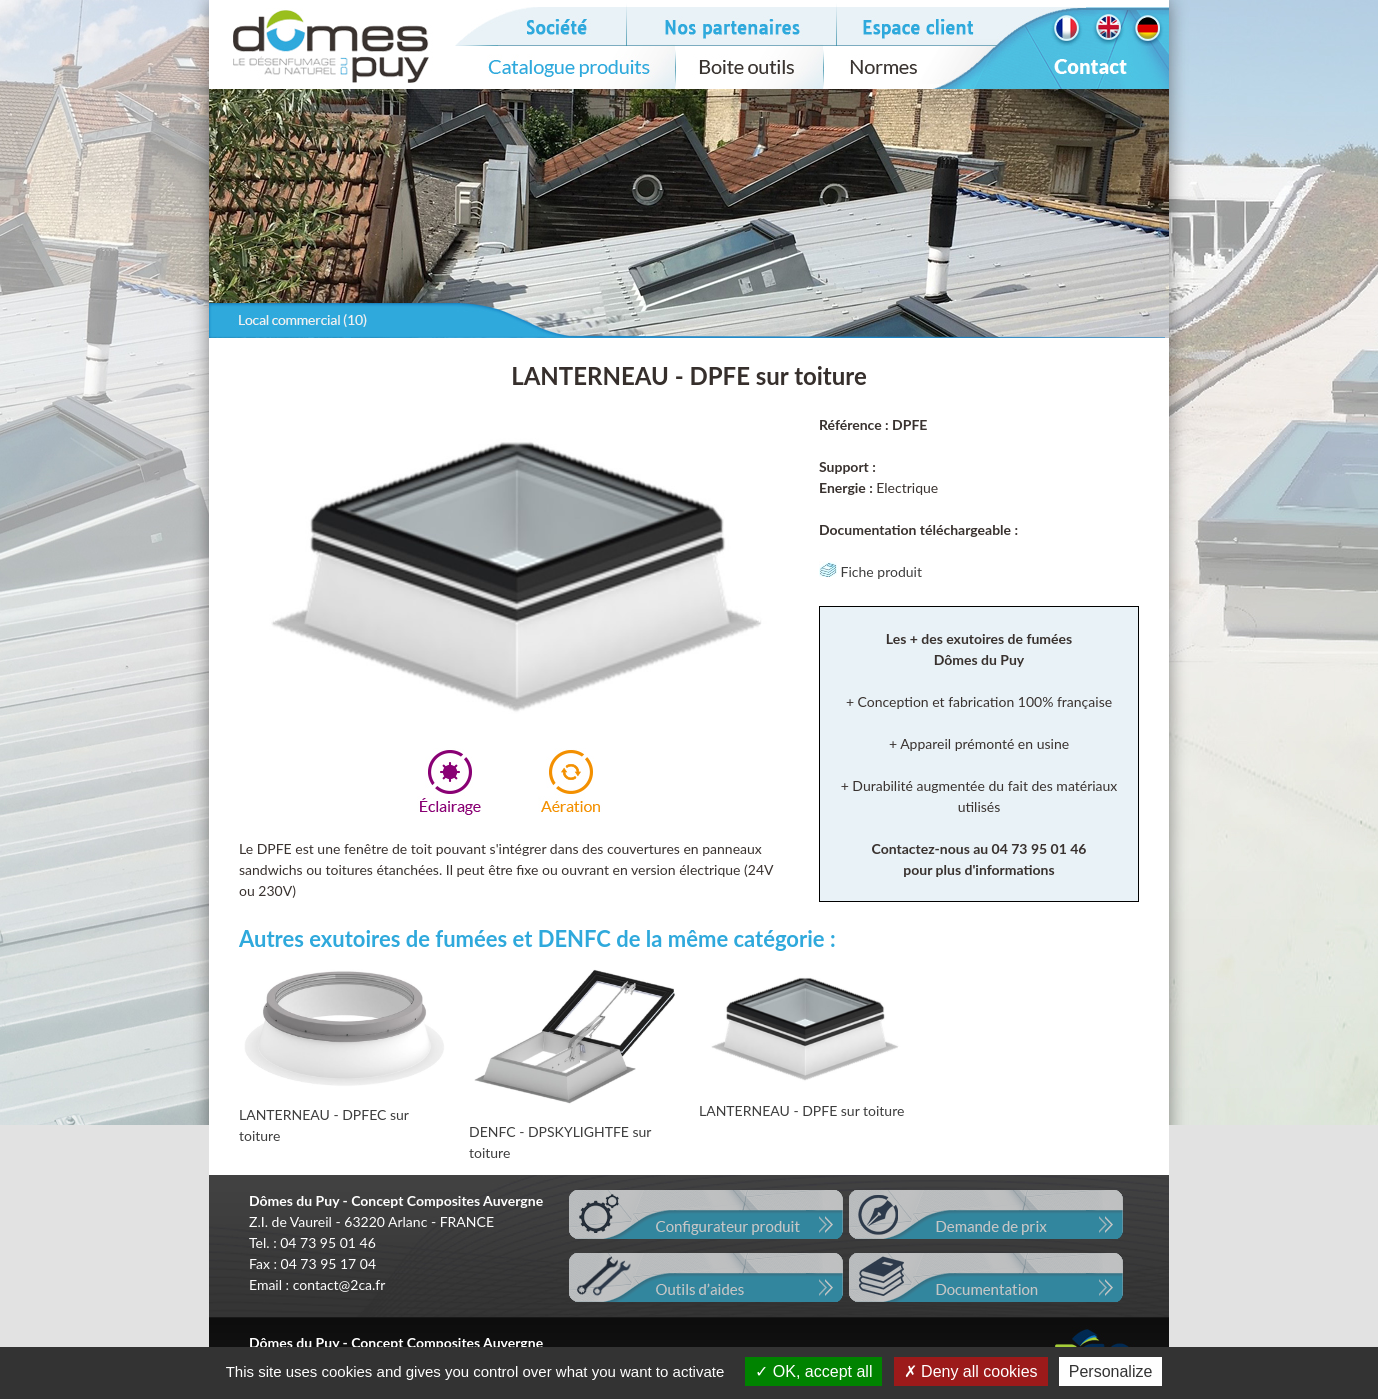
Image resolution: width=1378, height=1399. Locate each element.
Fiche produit (870, 571)
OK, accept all (813, 1371)
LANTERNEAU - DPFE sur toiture (801, 1110)
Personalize (1111, 1371)
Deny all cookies (971, 1371)
